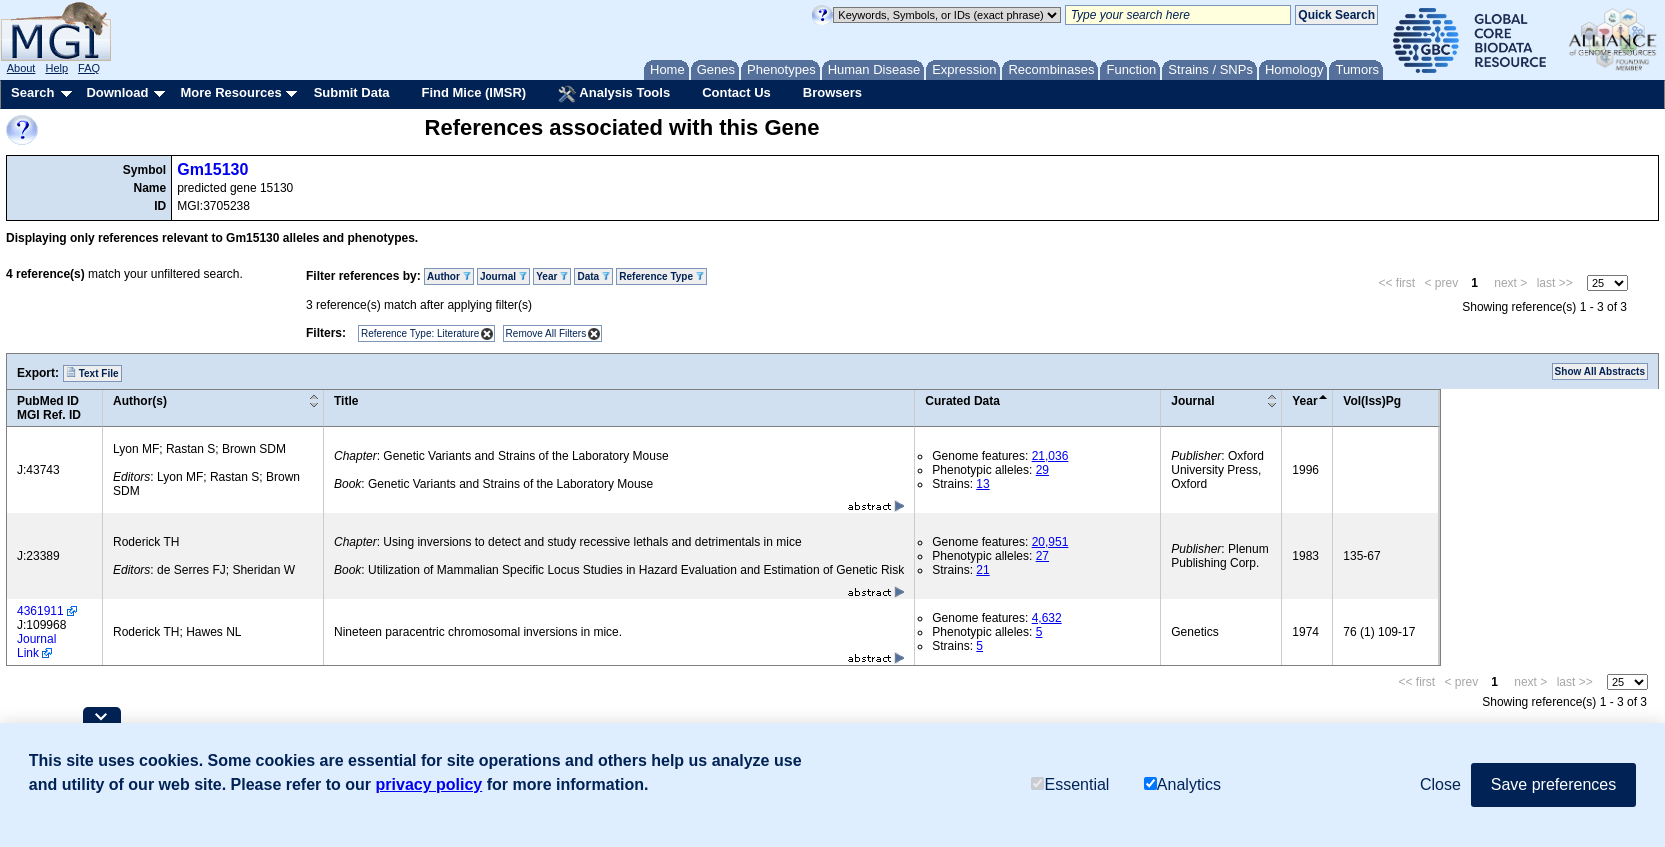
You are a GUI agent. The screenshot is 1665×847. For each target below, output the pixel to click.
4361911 (40, 611)
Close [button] (1440, 784)
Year (552, 276)
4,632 (1047, 618)
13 (982, 484)
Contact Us (736, 92)
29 (1042, 470)
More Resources (230, 92)
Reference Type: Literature (420, 333)
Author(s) (140, 401)
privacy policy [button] (429, 784)
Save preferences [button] (1553, 784)
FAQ (89, 68)
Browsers (832, 92)
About (21, 68)
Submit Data (352, 92)
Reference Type (661, 276)
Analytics (1182, 784)
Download (117, 92)
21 (982, 570)
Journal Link (36, 646)
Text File (92, 373)
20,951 (1050, 542)
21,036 (1050, 456)
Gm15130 (212, 169)
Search (32, 92)
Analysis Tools (614, 94)
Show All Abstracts (1600, 371)
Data (593, 276)
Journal (503, 276)
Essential (1070, 784)
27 (1042, 556)
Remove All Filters (546, 333)
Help (56, 68)
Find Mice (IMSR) (473, 92)
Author (449, 276)
